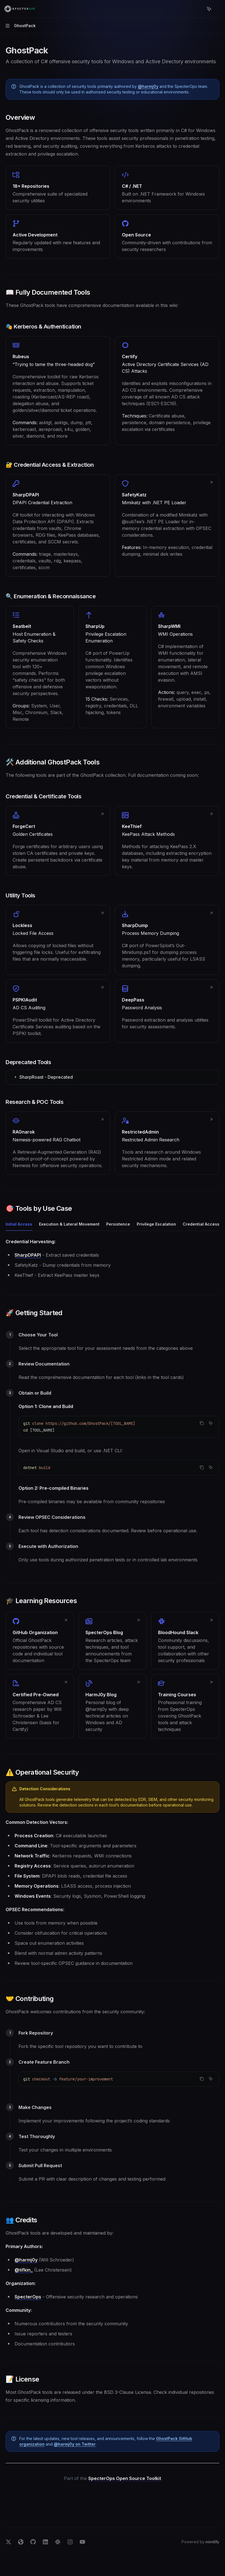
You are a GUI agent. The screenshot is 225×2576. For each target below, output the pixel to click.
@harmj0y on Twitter (75, 2444)
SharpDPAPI (28, 1255)
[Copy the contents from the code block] (201, 1423)
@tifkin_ (24, 2270)
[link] (58, 390)
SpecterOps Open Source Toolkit (124, 2478)
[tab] (19, 1223)
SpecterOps (28, 2297)
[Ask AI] (210, 1423)
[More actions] (218, 9)
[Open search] (198, 8)
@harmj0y (148, 86)
